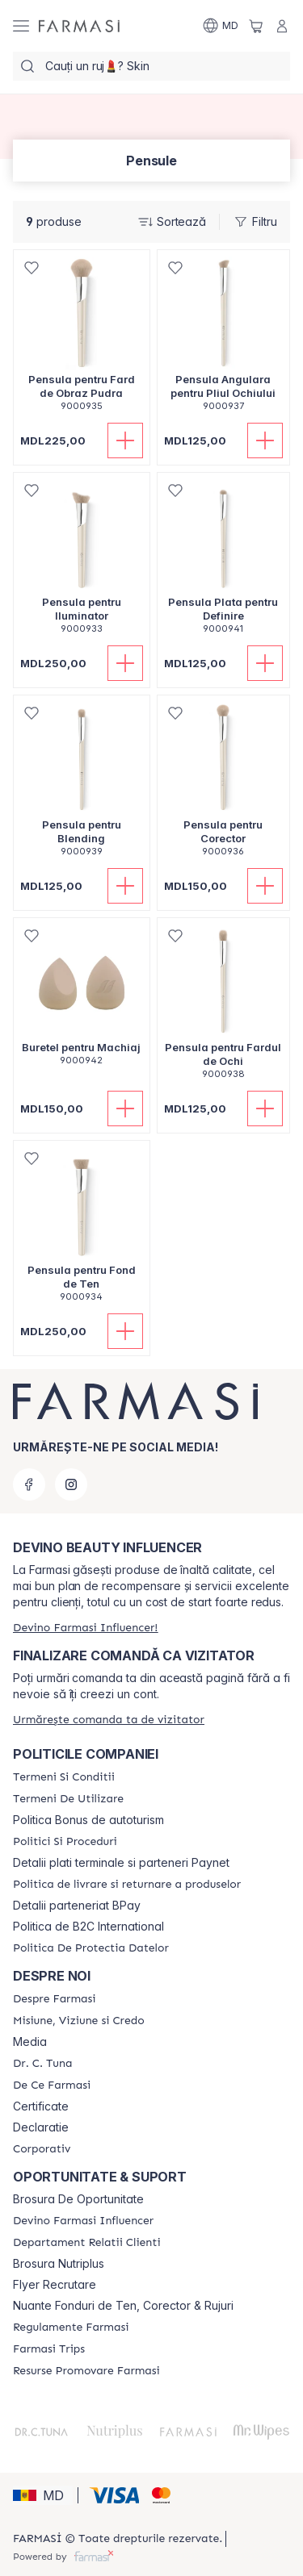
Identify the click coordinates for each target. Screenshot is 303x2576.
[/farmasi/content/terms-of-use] (68, 1799)
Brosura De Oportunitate (78, 2199)
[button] (43, 2495)
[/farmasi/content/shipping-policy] (127, 1884)
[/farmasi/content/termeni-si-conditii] (64, 1777)
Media (30, 2041)
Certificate (41, 2106)
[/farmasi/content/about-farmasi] (54, 1999)
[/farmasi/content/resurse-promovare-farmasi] (86, 2371)
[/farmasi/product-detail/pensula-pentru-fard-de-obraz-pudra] (81, 339)
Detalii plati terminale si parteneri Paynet (121, 1862)
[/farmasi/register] (85, 1628)
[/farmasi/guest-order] (108, 1719)
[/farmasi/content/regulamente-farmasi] (70, 2327)
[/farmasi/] (79, 25)
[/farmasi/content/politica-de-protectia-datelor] (91, 1948)
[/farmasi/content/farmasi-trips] (49, 2349)
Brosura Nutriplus (58, 2263)
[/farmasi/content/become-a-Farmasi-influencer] (83, 2221)
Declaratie (41, 2127)
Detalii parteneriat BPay (77, 1905)
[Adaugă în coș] (125, 440)
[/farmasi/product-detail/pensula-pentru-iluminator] (81, 562)
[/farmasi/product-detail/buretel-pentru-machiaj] (81, 1000)
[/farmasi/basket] (256, 26)
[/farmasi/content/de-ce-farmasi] (51, 2085)
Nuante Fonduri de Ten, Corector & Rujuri (123, 2305)
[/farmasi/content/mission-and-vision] (79, 2020)
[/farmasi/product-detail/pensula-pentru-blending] (81, 784)
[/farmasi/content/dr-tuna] (42, 2063)
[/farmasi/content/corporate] (41, 2149)
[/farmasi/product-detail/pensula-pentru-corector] (224, 784)
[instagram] (71, 1484)
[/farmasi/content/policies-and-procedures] (65, 1841)
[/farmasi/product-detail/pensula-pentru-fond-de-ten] (81, 1230)
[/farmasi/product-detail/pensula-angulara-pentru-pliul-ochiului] (224, 339)
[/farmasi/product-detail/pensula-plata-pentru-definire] (224, 562)
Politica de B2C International (88, 1926)
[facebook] (29, 1484)
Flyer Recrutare (54, 2284)
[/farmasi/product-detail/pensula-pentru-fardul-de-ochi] (224, 1007)
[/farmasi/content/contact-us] (87, 2242)
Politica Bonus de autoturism (88, 1820)
